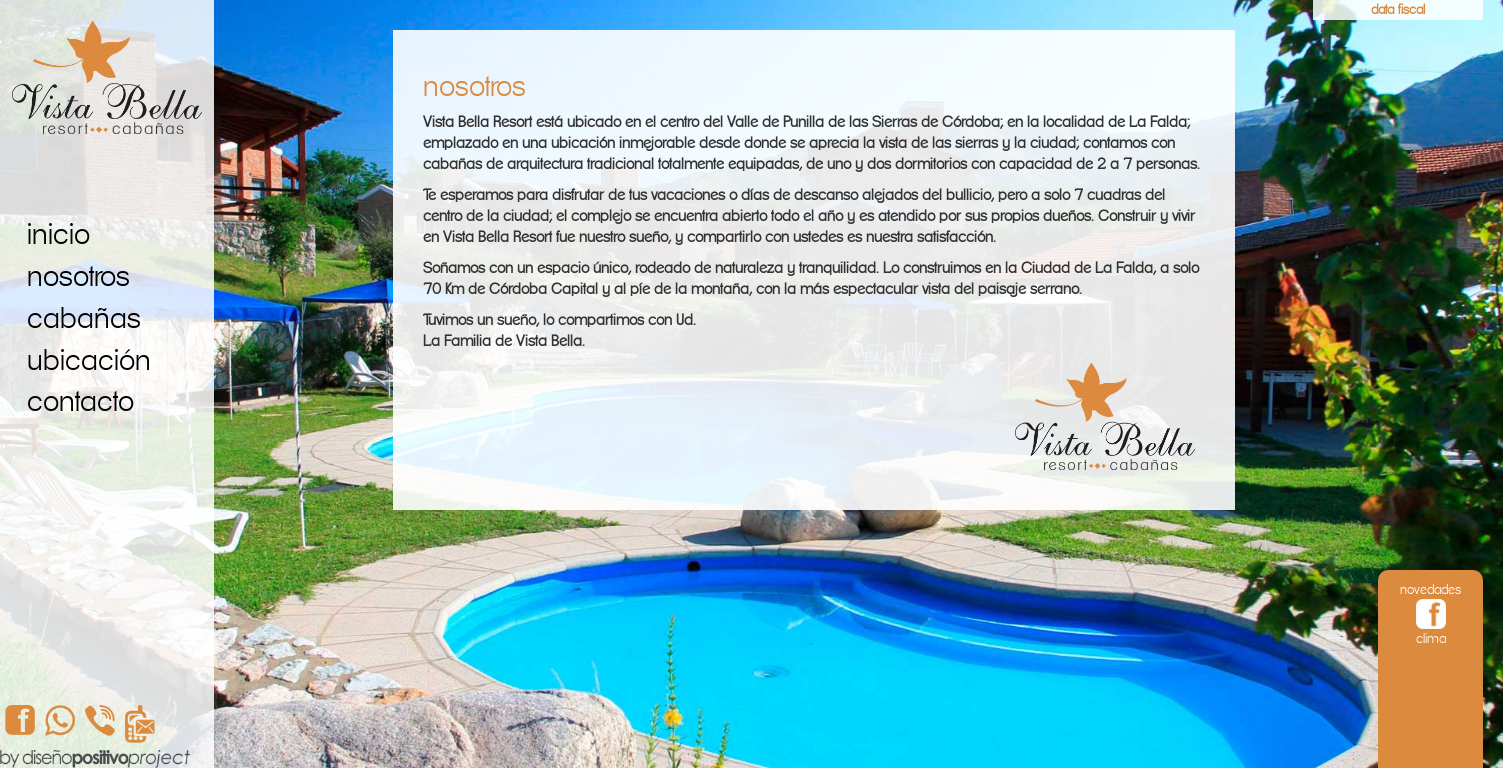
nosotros (78, 276)
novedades (1430, 589)
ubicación (89, 360)
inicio (58, 234)
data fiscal (1398, 9)
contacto (80, 401)
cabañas (84, 318)
